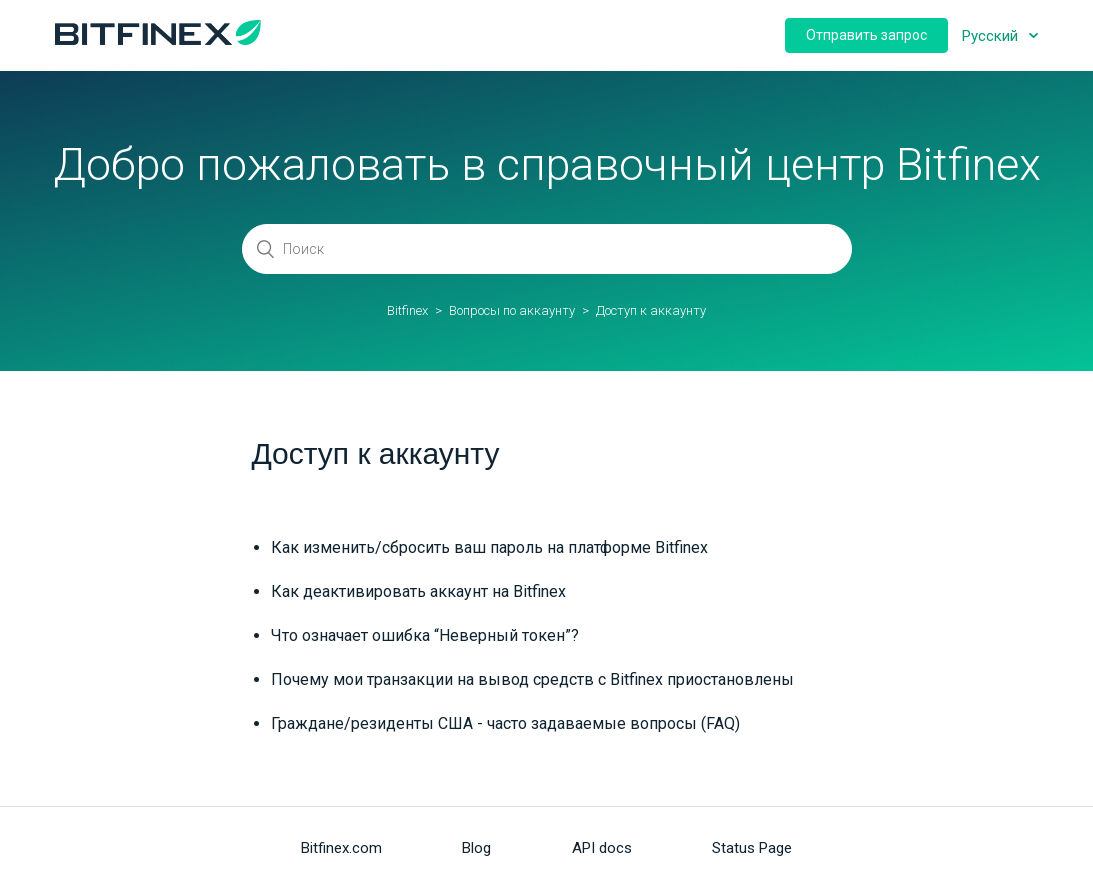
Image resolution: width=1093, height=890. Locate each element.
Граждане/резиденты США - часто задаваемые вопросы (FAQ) (505, 723)
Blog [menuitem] (476, 848)
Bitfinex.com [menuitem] (341, 848)
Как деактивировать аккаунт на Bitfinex (418, 591)
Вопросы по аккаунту (512, 310)
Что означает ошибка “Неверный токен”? (425, 635)
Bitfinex (407, 310)
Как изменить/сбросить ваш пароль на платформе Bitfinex (489, 547)
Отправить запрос (866, 35)
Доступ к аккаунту (651, 310)
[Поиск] (547, 249)
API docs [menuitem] (602, 848)
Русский (992, 36)
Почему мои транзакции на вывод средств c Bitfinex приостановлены (532, 679)
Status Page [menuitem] (752, 848)
